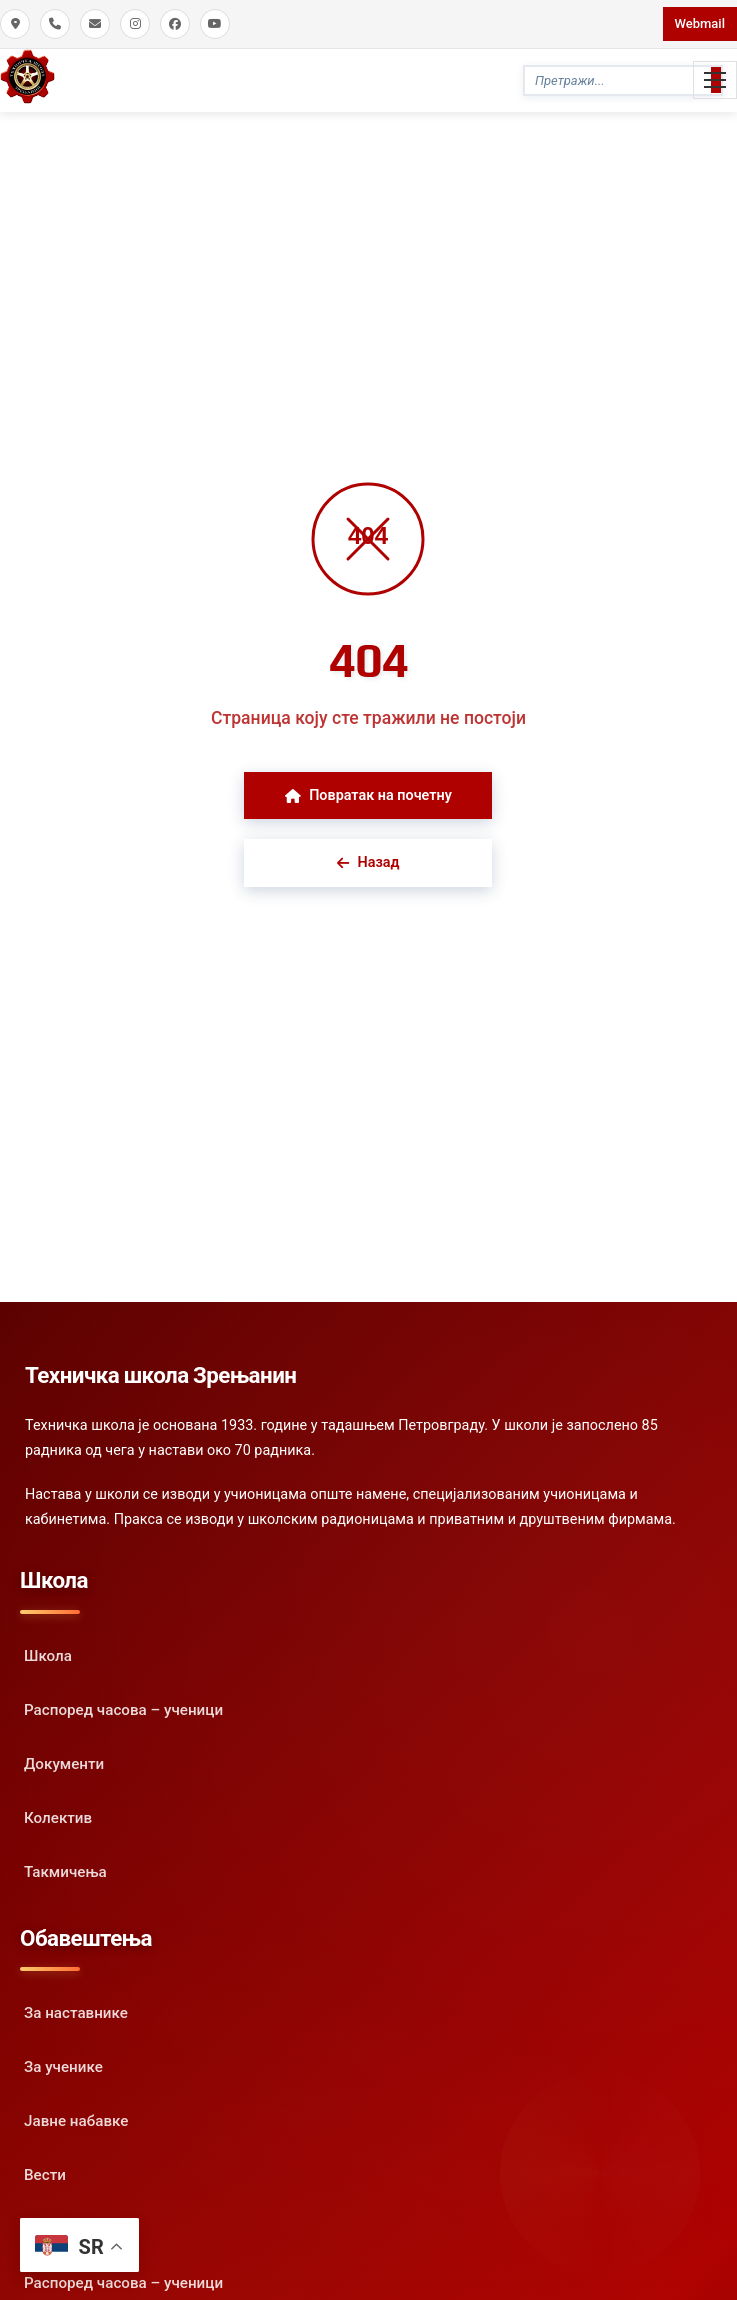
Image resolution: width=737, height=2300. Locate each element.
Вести (45, 2175)
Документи (64, 1764)
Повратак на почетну (368, 795)
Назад (368, 862)
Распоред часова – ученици (123, 1710)
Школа (48, 1656)
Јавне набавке (76, 2121)
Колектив (58, 1818)
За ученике (63, 2067)
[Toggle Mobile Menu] (715, 80)
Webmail (700, 23)
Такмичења (65, 1872)
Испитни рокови (82, 2229)
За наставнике (76, 2013)
